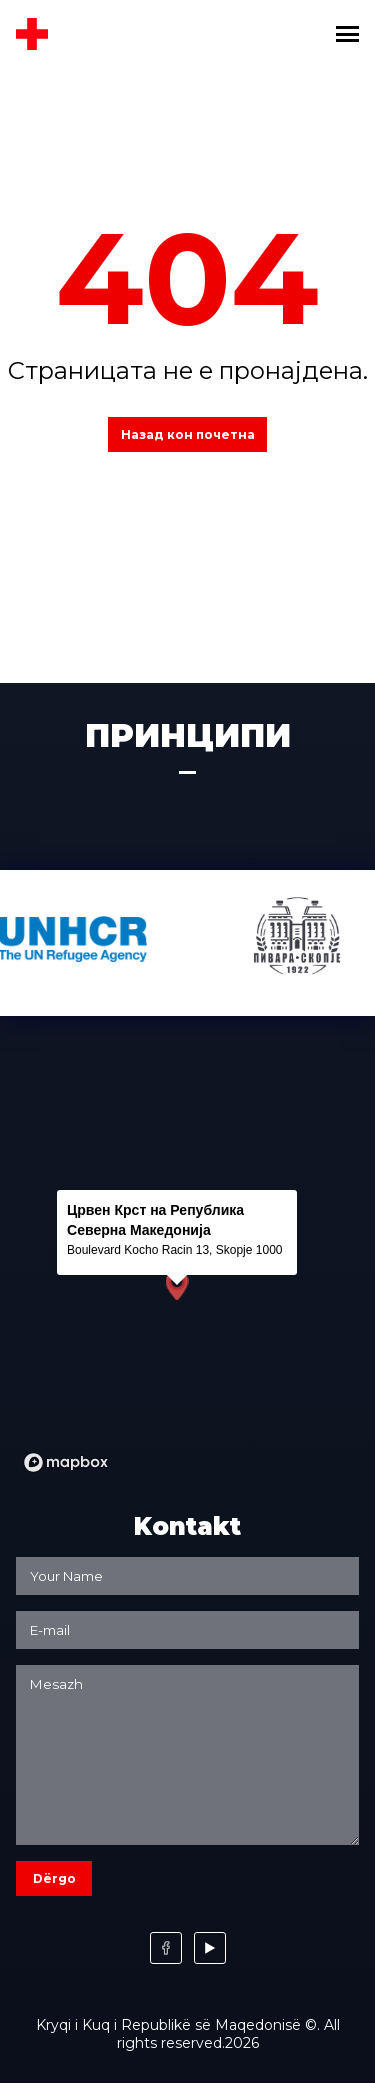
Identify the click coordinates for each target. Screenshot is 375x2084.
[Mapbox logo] (66, 1462)
